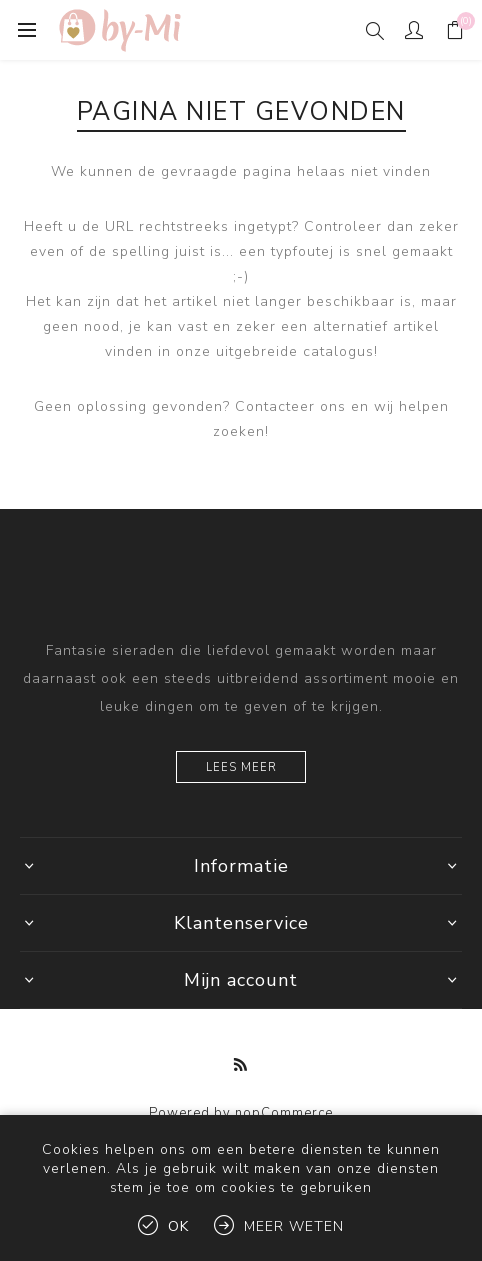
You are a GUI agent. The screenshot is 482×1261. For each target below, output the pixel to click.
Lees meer (241, 767)
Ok (178, 1226)
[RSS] (241, 1065)
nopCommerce (284, 1113)
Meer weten (294, 1226)
